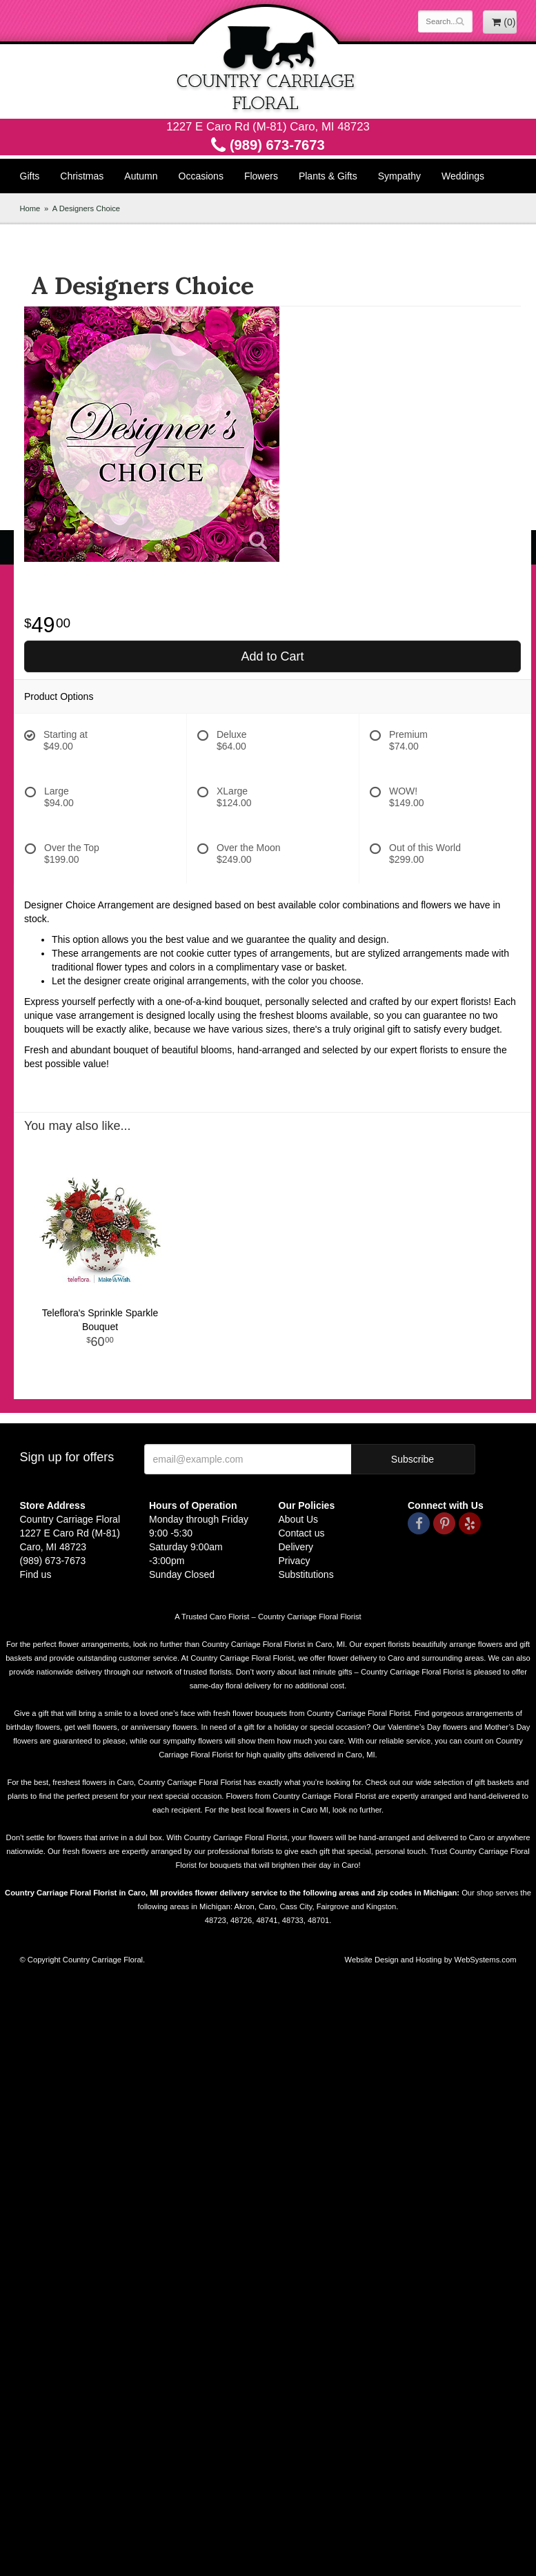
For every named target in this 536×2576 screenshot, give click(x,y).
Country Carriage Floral (268, 59)
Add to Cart (272, 656)
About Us (299, 1519)
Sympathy (399, 176)
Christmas (81, 176)
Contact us (302, 1533)
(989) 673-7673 (267, 145)
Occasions (201, 176)
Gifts (30, 176)
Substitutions (306, 1574)
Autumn (140, 176)
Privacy (294, 1560)
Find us (36, 1574)
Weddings (462, 176)
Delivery (296, 1546)
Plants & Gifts (328, 176)
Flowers (261, 176)
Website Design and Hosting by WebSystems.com (431, 1959)
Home (30, 208)
